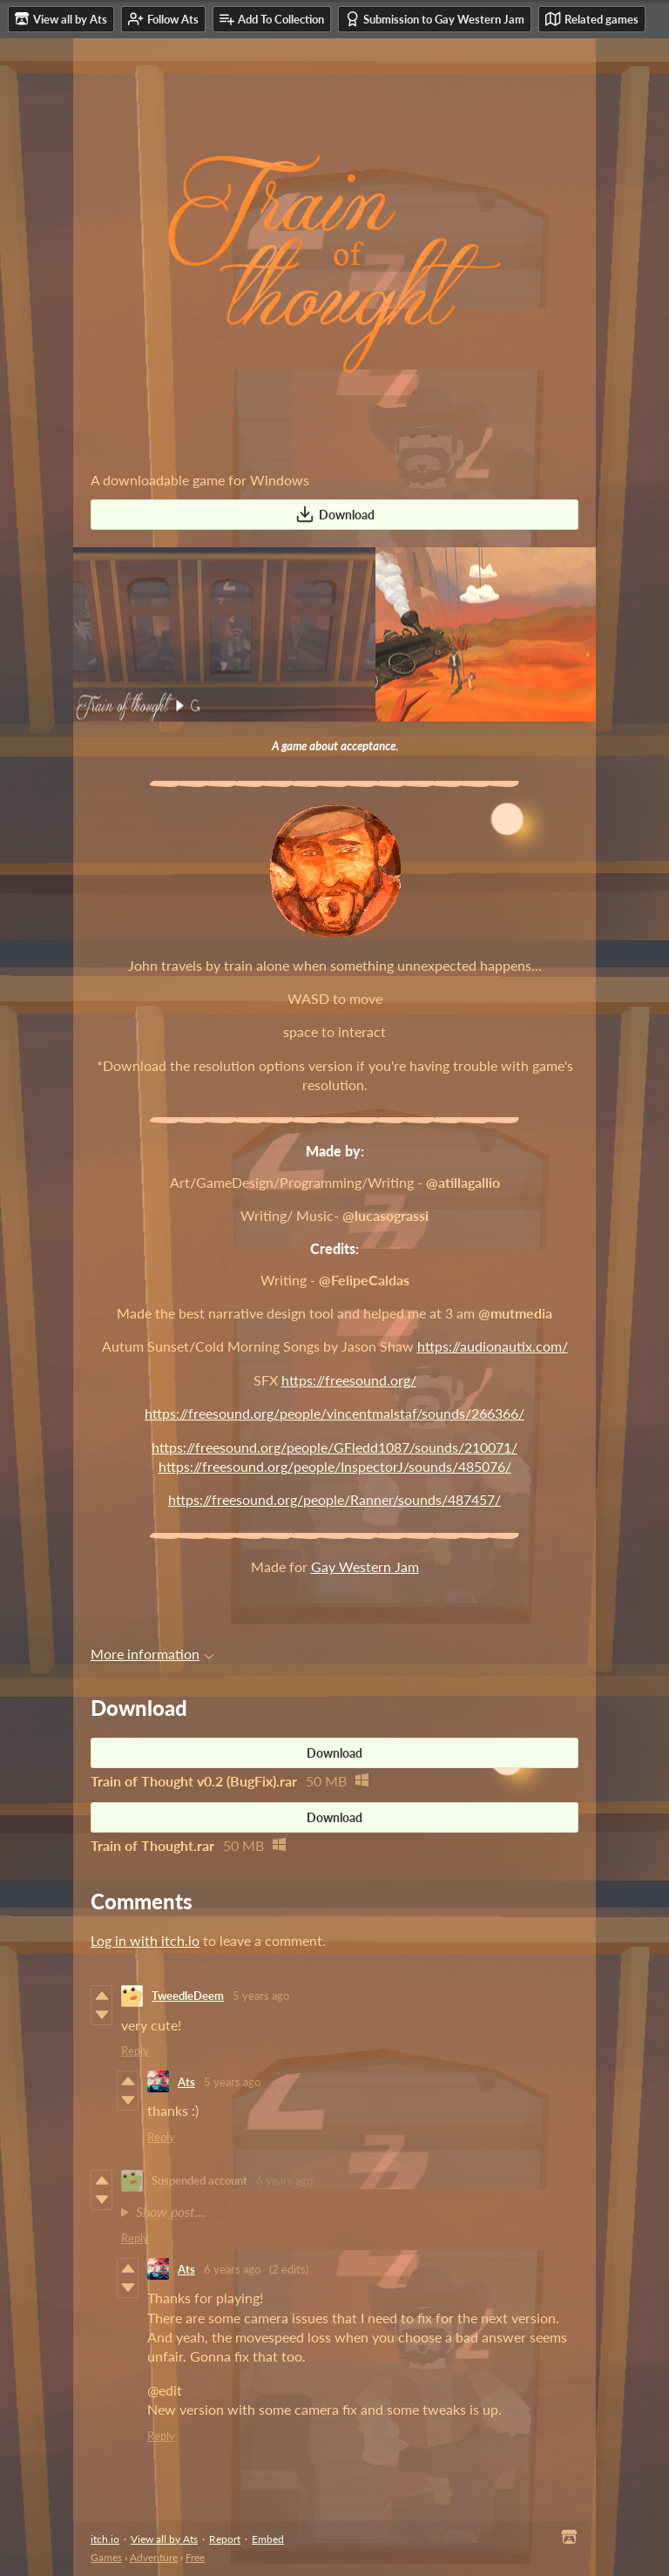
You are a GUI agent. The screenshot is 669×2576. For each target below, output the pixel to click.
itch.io (105, 2538)
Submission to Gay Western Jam (434, 18)
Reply (135, 2050)
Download (335, 514)
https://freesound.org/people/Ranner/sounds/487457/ (334, 1499)
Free (195, 2557)
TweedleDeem (188, 1996)
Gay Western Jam (365, 1566)
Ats (186, 2082)
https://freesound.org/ (348, 1380)
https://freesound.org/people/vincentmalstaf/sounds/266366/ (334, 1413)
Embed (268, 2538)
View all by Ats (164, 2538)
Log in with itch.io (145, 1940)
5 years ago (261, 1996)
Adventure (154, 2557)
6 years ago (284, 2180)
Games (106, 2557)
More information (152, 1653)
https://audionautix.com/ (492, 1346)
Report (224, 2538)
